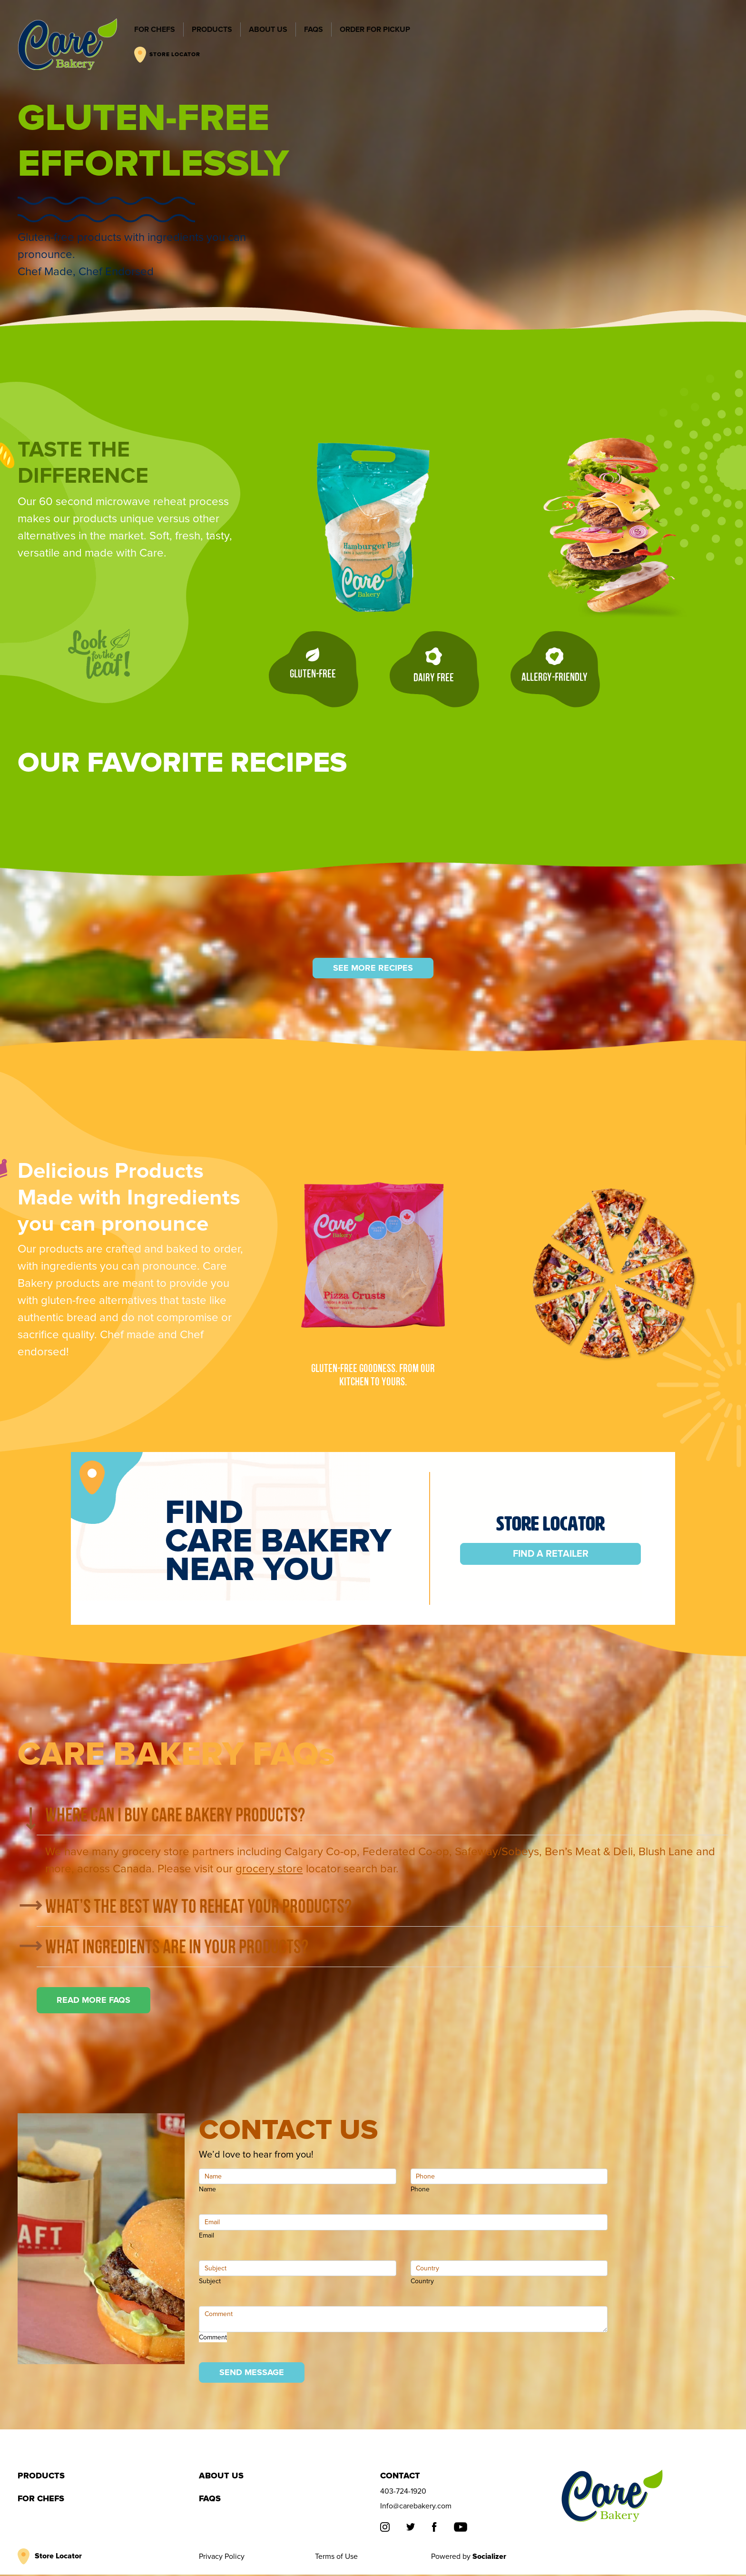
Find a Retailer (551, 1555)
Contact (400, 2476)
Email (206, 2236)
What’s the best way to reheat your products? (198, 1907)
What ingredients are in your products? (176, 1948)
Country (422, 2282)
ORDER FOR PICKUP (374, 30)
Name (207, 2191)
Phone (420, 2191)
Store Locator (58, 2557)
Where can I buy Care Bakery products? (175, 1816)
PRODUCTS (211, 30)
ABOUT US (267, 30)
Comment (213, 2338)
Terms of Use (336, 2558)
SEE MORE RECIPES (373, 969)
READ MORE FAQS (93, 2001)
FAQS (313, 30)
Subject (210, 2282)
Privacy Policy (222, 2558)
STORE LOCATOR (166, 55)
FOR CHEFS (154, 30)
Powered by (468, 2558)
